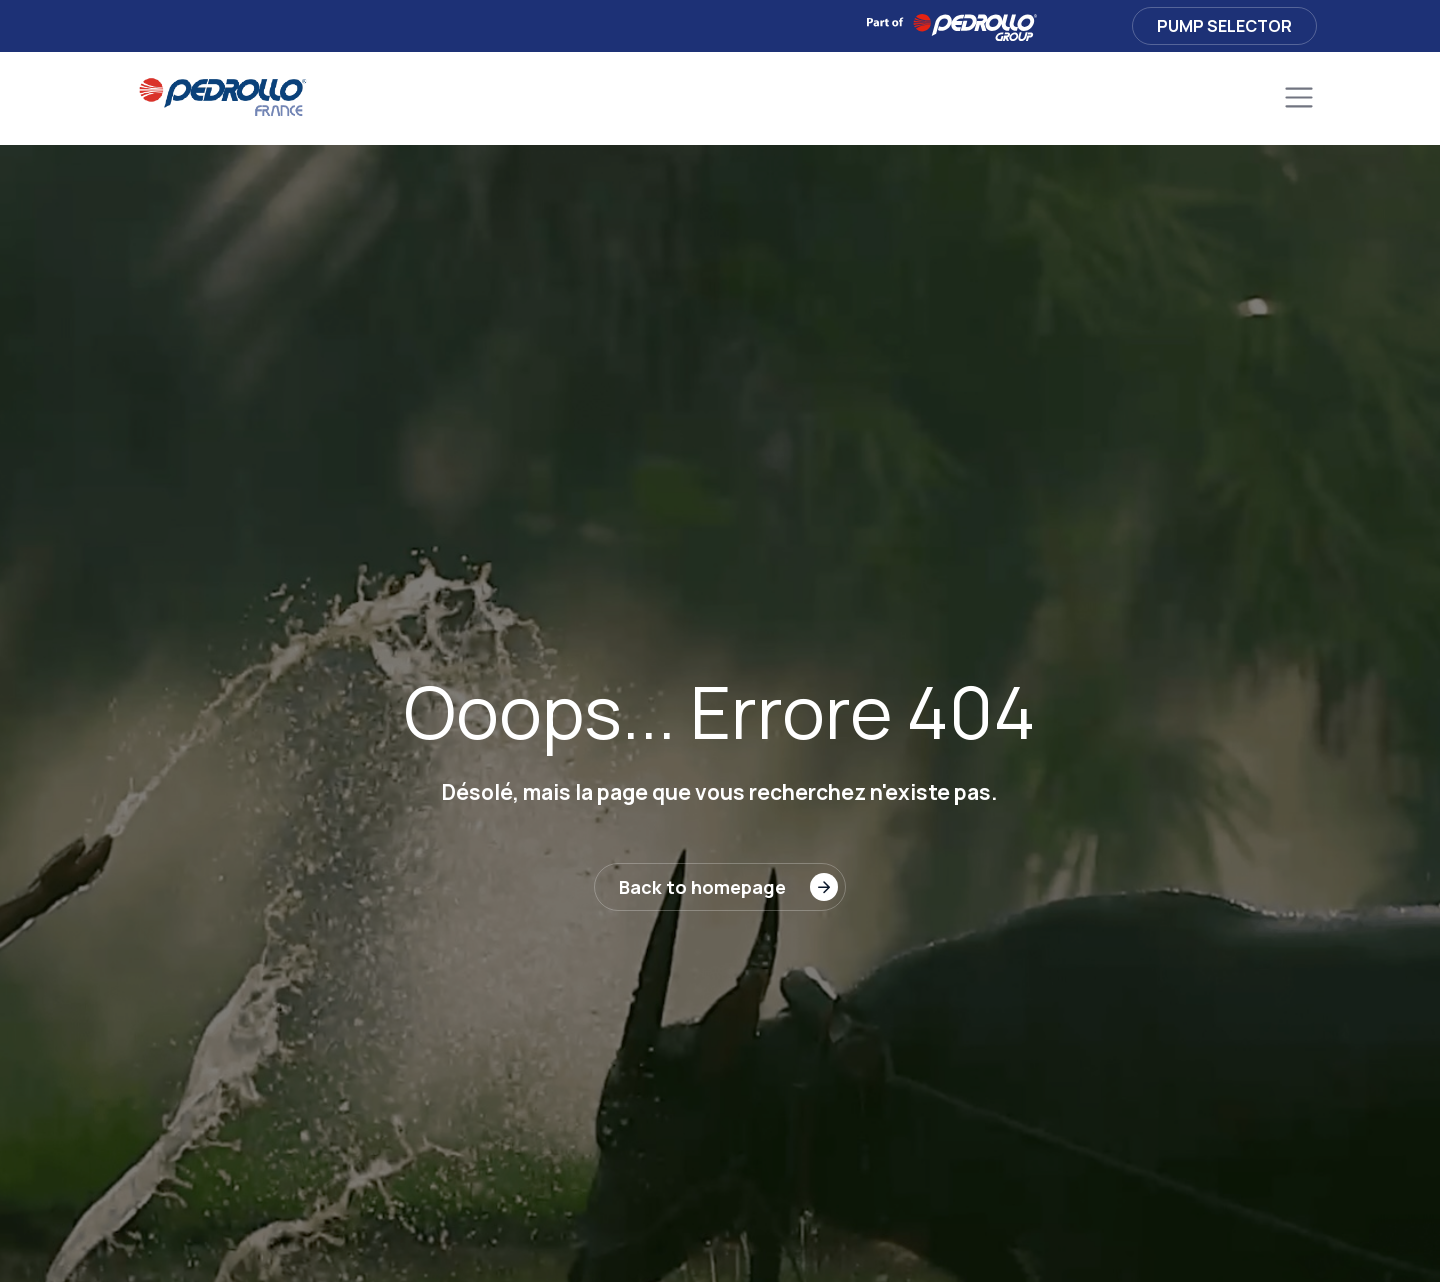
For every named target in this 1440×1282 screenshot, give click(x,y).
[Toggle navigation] (1299, 98)
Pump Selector (1224, 26)
